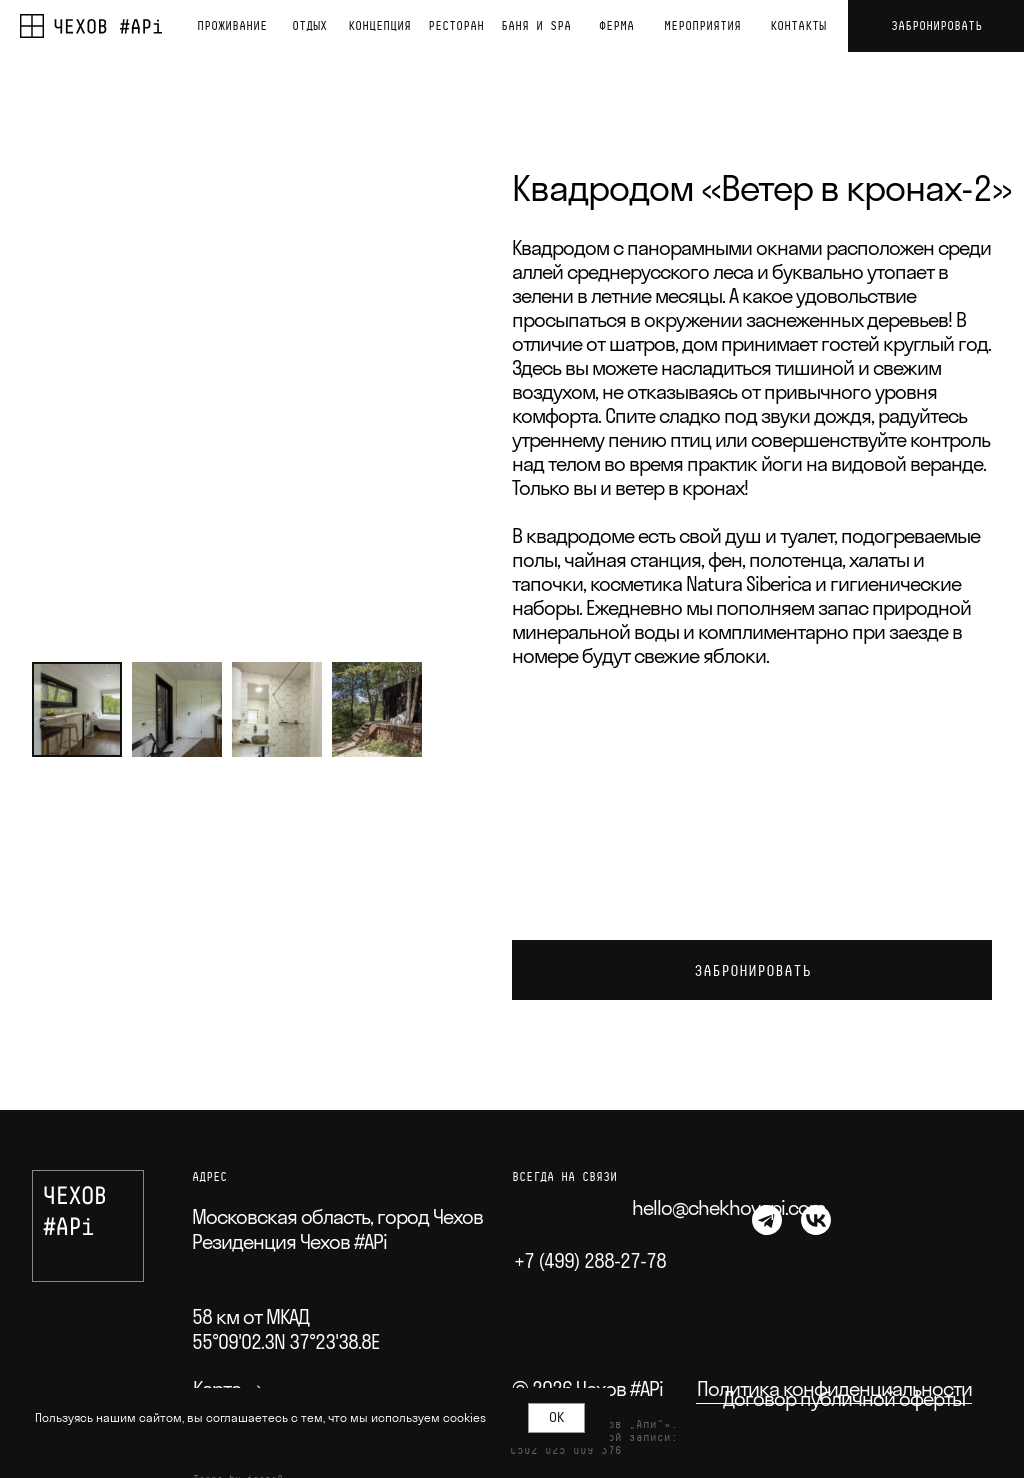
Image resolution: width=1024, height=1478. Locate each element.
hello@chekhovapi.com (729, 1207)
